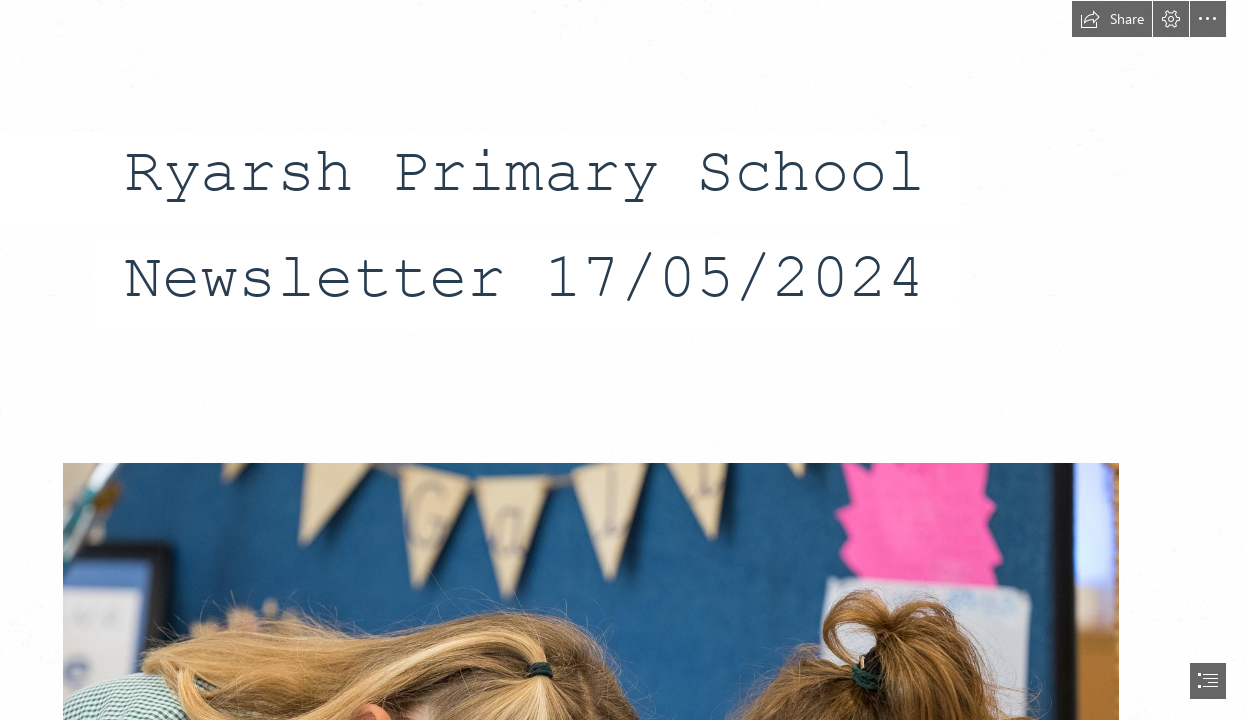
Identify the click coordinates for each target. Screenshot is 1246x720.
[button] (1112, 19)
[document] (623, 360)
